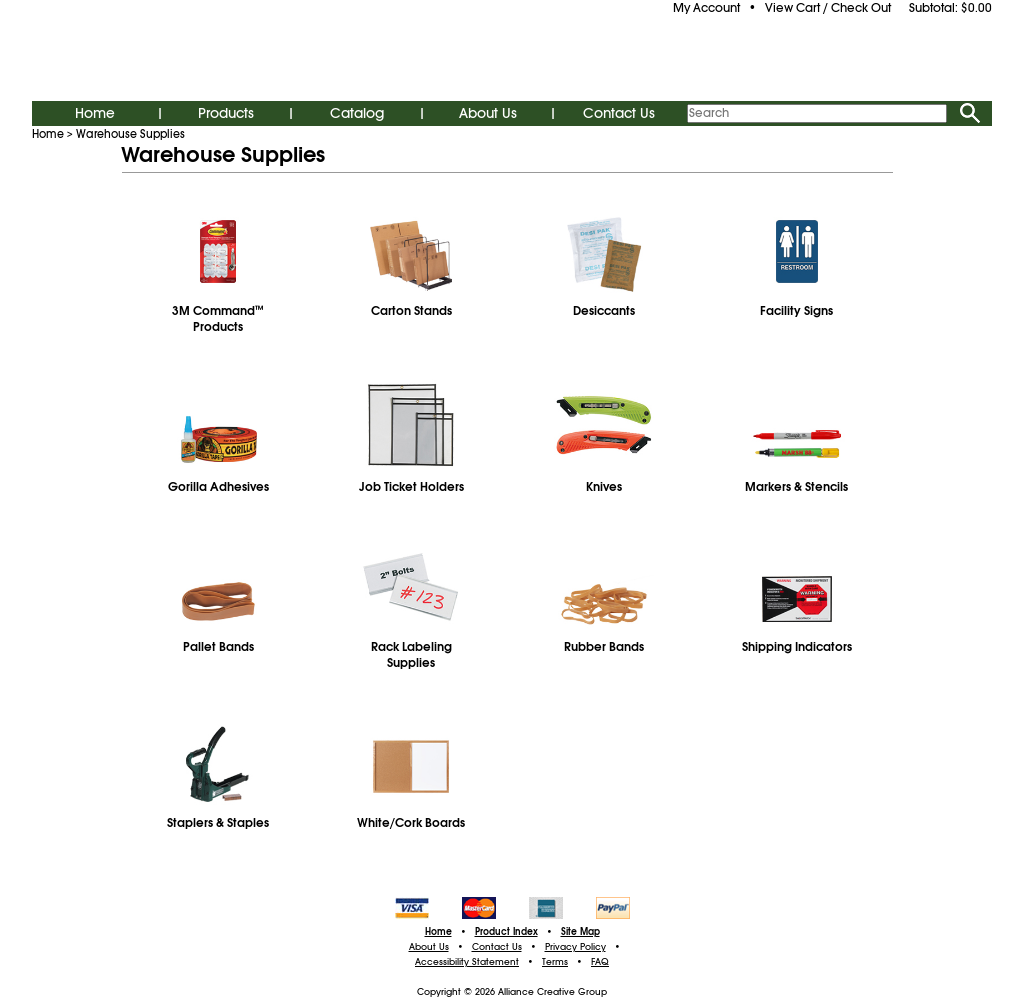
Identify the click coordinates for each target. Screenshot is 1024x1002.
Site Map (580, 932)
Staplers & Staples (218, 823)
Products (226, 113)
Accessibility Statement (467, 962)
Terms (555, 962)
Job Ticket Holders (411, 487)
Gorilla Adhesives (218, 487)
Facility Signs (796, 311)
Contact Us (619, 113)
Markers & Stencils (796, 487)
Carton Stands (411, 311)
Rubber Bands (604, 647)
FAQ (600, 962)
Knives (604, 487)
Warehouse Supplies (130, 134)
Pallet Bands (218, 647)
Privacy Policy (575, 947)
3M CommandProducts (218, 319)
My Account (706, 8)
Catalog (357, 113)
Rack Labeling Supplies (411, 655)
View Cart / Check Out (828, 8)
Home (95, 113)
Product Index (506, 932)
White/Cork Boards (411, 823)
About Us (488, 113)
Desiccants (604, 311)
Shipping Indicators (797, 647)
